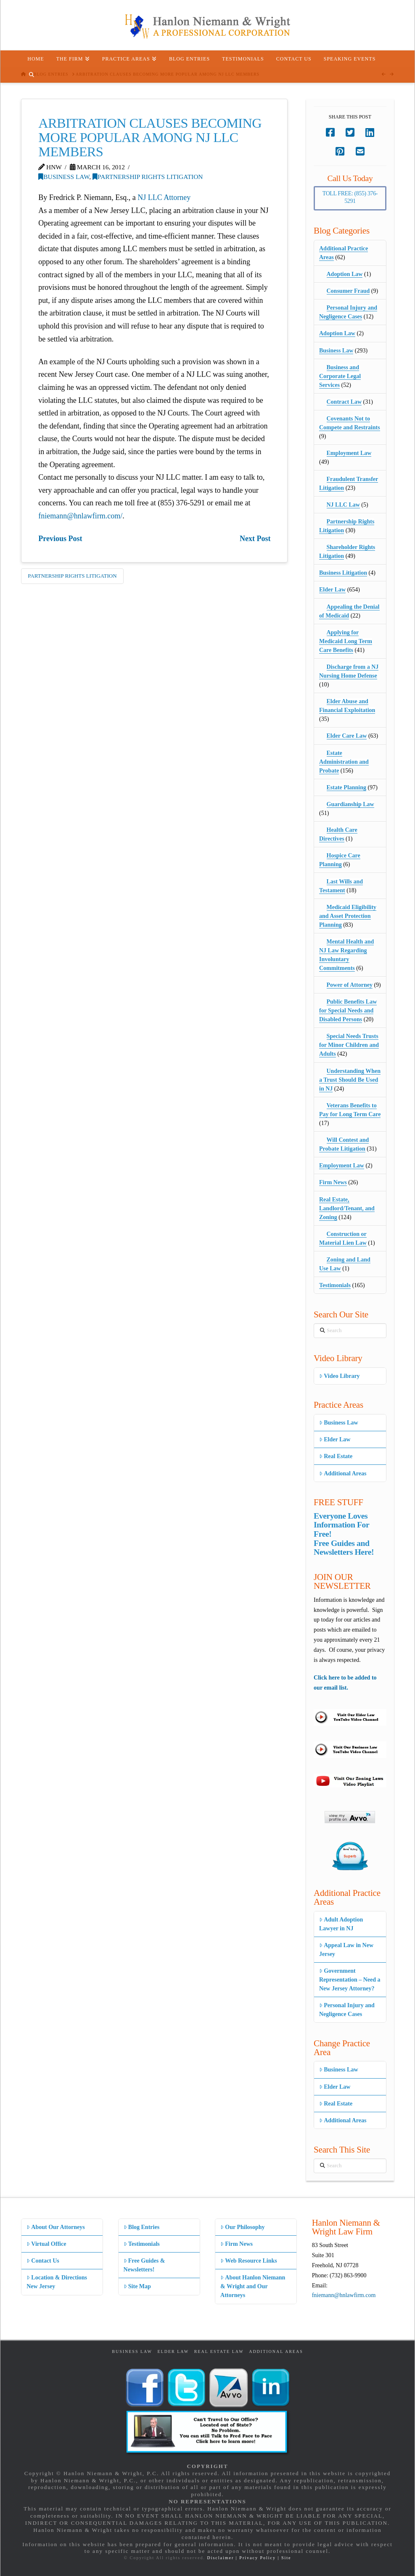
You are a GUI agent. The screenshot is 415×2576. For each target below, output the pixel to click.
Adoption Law (345, 274)
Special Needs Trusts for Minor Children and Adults (349, 1045)
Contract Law (344, 402)
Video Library (339, 1376)
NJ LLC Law (343, 505)
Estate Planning (347, 787)
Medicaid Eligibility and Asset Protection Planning (347, 916)
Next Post (255, 538)
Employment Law (349, 453)
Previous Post (60, 538)
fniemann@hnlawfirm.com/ (80, 516)
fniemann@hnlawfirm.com (344, 2295)
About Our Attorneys (55, 2227)
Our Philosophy (242, 2227)
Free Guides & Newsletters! (144, 2265)
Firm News (333, 1182)
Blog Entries (141, 2227)
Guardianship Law (350, 804)
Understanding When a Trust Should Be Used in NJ (350, 1080)
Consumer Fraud (348, 291)
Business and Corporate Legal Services (340, 376)
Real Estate (335, 1456)
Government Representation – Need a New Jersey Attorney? (350, 1980)
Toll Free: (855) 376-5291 (350, 197)
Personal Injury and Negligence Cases (347, 2009)
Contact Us (42, 2261)
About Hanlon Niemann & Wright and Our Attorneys (252, 2286)
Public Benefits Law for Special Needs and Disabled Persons (348, 1011)
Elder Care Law (347, 736)
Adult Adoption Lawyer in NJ (341, 1924)
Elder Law (332, 589)
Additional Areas (342, 1473)
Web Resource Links (248, 2261)
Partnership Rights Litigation (148, 176)
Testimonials (335, 1285)
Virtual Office (46, 2244)
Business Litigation (343, 573)
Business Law (63, 176)
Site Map (137, 2286)
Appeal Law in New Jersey (346, 1949)
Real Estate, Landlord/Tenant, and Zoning (347, 1208)
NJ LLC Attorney (163, 197)
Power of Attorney (350, 985)
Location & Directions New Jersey (56, 2281)
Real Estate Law (219, 2351)
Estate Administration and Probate (344, 762)
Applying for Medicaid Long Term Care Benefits (345, 641)
